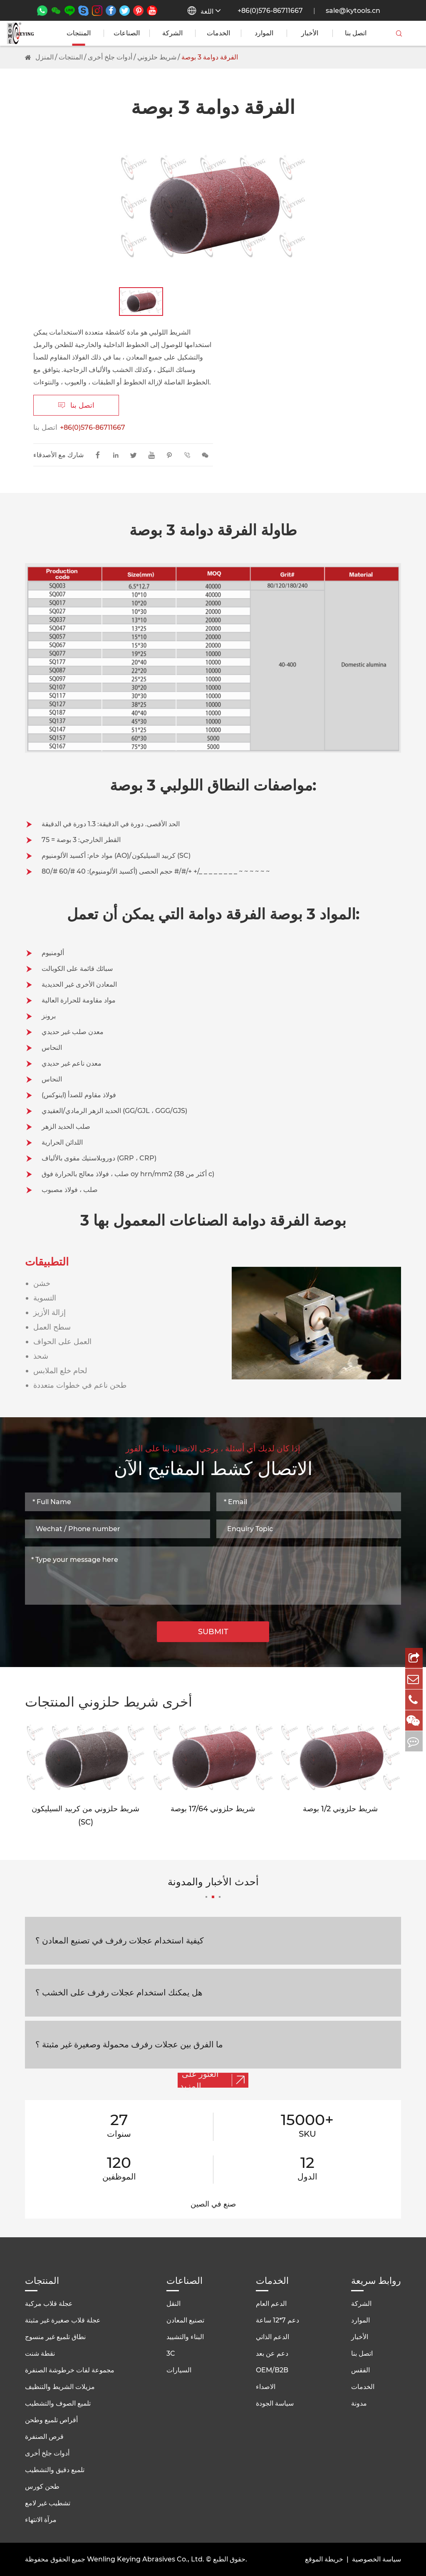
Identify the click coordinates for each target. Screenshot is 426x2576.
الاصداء (265, 2387)
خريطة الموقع (324, 2559)
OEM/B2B (272, 2370)
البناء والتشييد (185, 2337)
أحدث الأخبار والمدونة (213, 1887)
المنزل (44, 57)
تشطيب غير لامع (47, 2503)
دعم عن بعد (272, 2353)
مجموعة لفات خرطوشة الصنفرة (69, 2370)
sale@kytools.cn (353, 11)
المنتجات (79, 33)
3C (170, 2353)
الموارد (264, 33)
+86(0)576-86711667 (270, 11)
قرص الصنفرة (44, 2437)
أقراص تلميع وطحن (51, 2420)
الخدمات (218, 33)
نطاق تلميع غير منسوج (55, 2337)
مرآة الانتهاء (41, 2520)
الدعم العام (271, 2304)
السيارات (178, 2370)
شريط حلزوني (156, 57)
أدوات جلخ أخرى (110, 57)
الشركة (172, 33)
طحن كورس (42, 2486)
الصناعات (127, 33)
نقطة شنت (40, 2353)
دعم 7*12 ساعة (277, 2320)
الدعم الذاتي (272, 2337)
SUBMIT (213, 1631)
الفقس (360, 2370)
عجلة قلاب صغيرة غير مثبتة (63, 2320)
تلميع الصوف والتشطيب (58, 2403)
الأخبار (309, 33)
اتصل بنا (356, 33)
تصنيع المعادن (185, 2320)
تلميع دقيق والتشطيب (54, 2470)
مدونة (359, 2403)
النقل (173, 2304)
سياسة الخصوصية (376, 2559)
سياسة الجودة (275, 2403)
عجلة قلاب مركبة (49, 2304)
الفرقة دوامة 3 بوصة (209, 57)
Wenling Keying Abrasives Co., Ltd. (145, 2559)
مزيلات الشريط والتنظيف (60, 2387)
